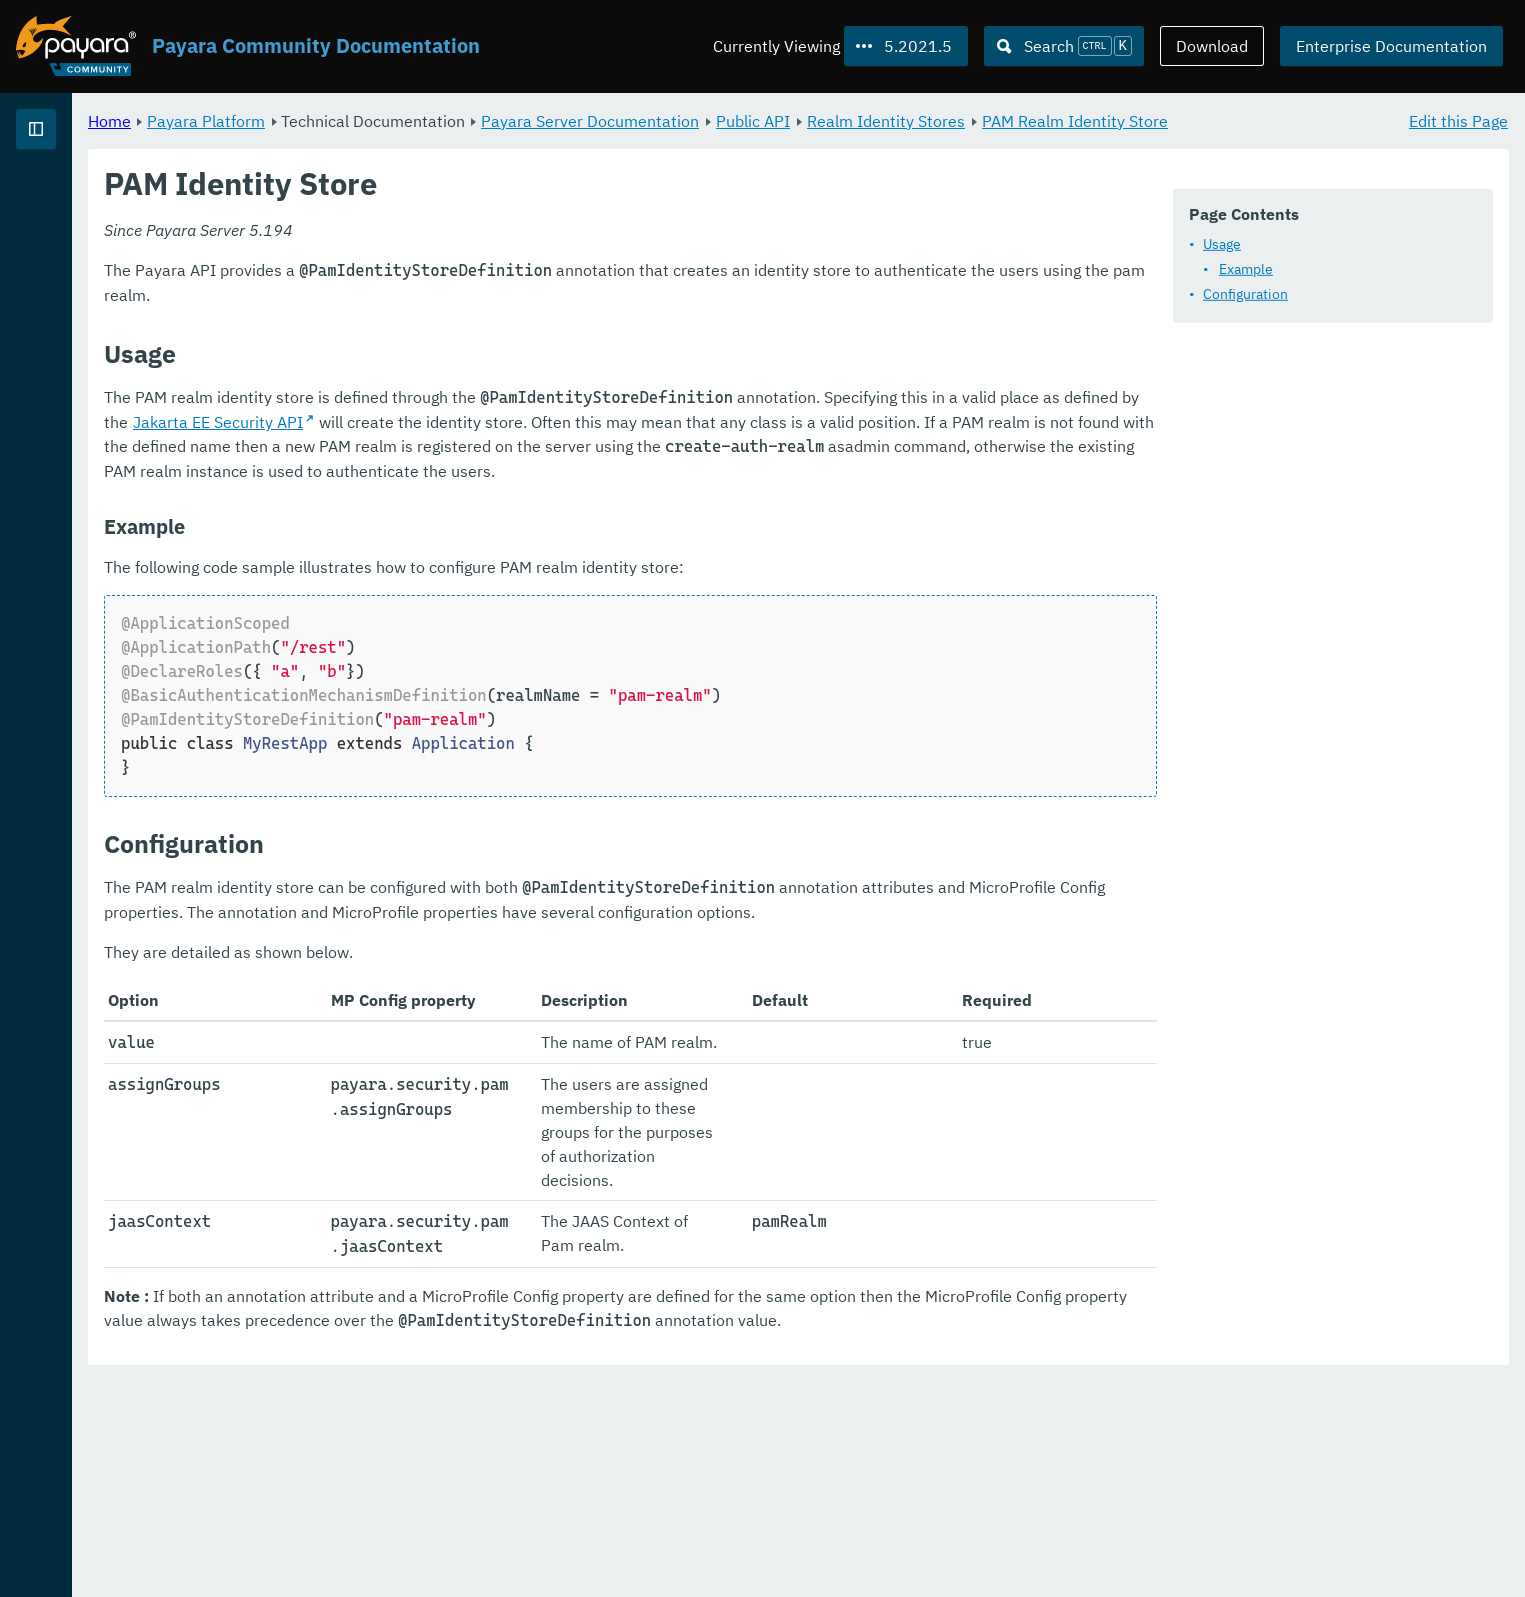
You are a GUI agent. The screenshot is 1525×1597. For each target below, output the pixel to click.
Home (358, 120)
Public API (1002, 120)
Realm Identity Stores (1135, 120)
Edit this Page (1458, 120)
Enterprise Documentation (1391, 46)
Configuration (1245, 294)
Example (1246, 269)
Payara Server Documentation (839, 120)
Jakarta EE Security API (709, 446)
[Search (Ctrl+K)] (1064, 46)
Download (1212, 46)
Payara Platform (455, 120)
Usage (1222, 244)
